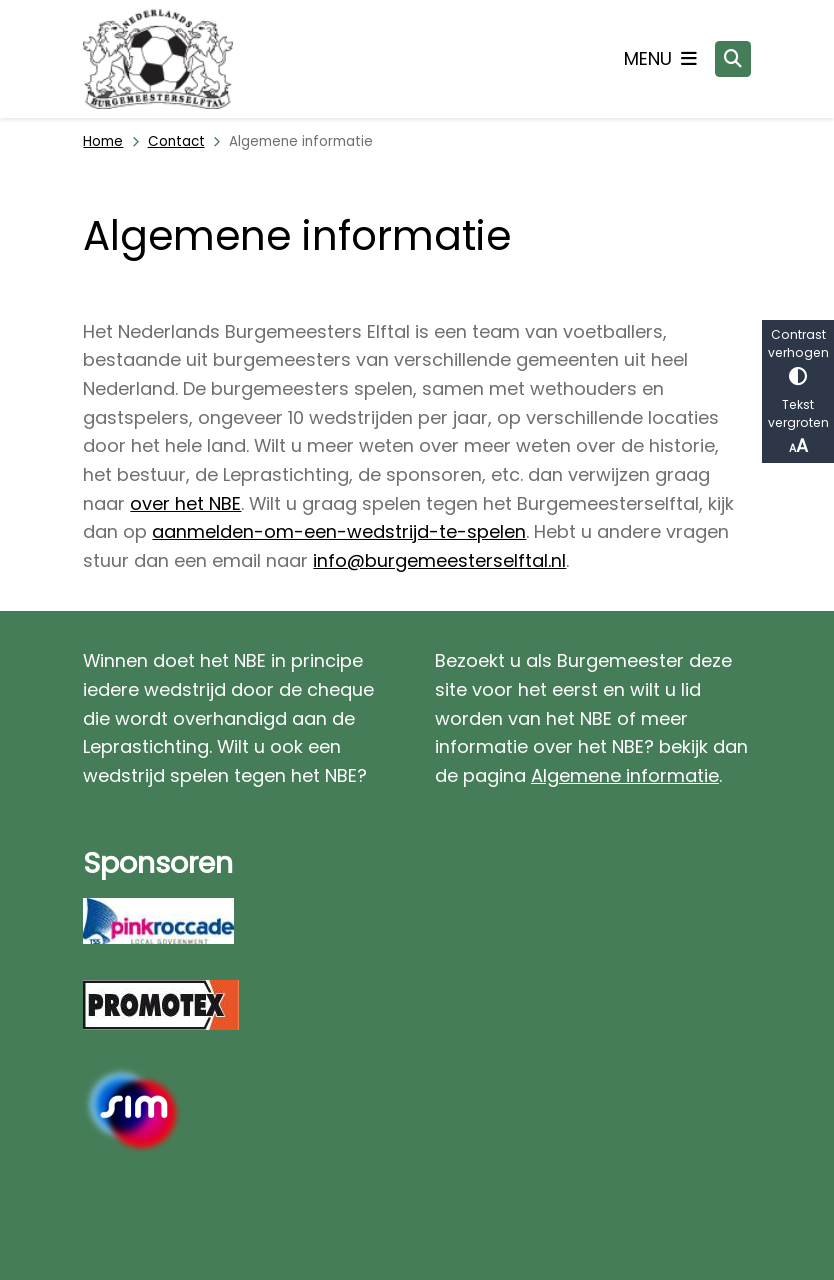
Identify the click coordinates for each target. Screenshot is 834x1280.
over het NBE (185, 503)
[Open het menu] (660, 59)
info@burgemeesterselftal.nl (439, 560)
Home (103, 141)
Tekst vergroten (798, 427)
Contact (176, 141)
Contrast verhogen (798, 355)
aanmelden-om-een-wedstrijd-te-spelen (339, 531)
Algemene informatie (625, 775)
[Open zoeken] (733, 59)
